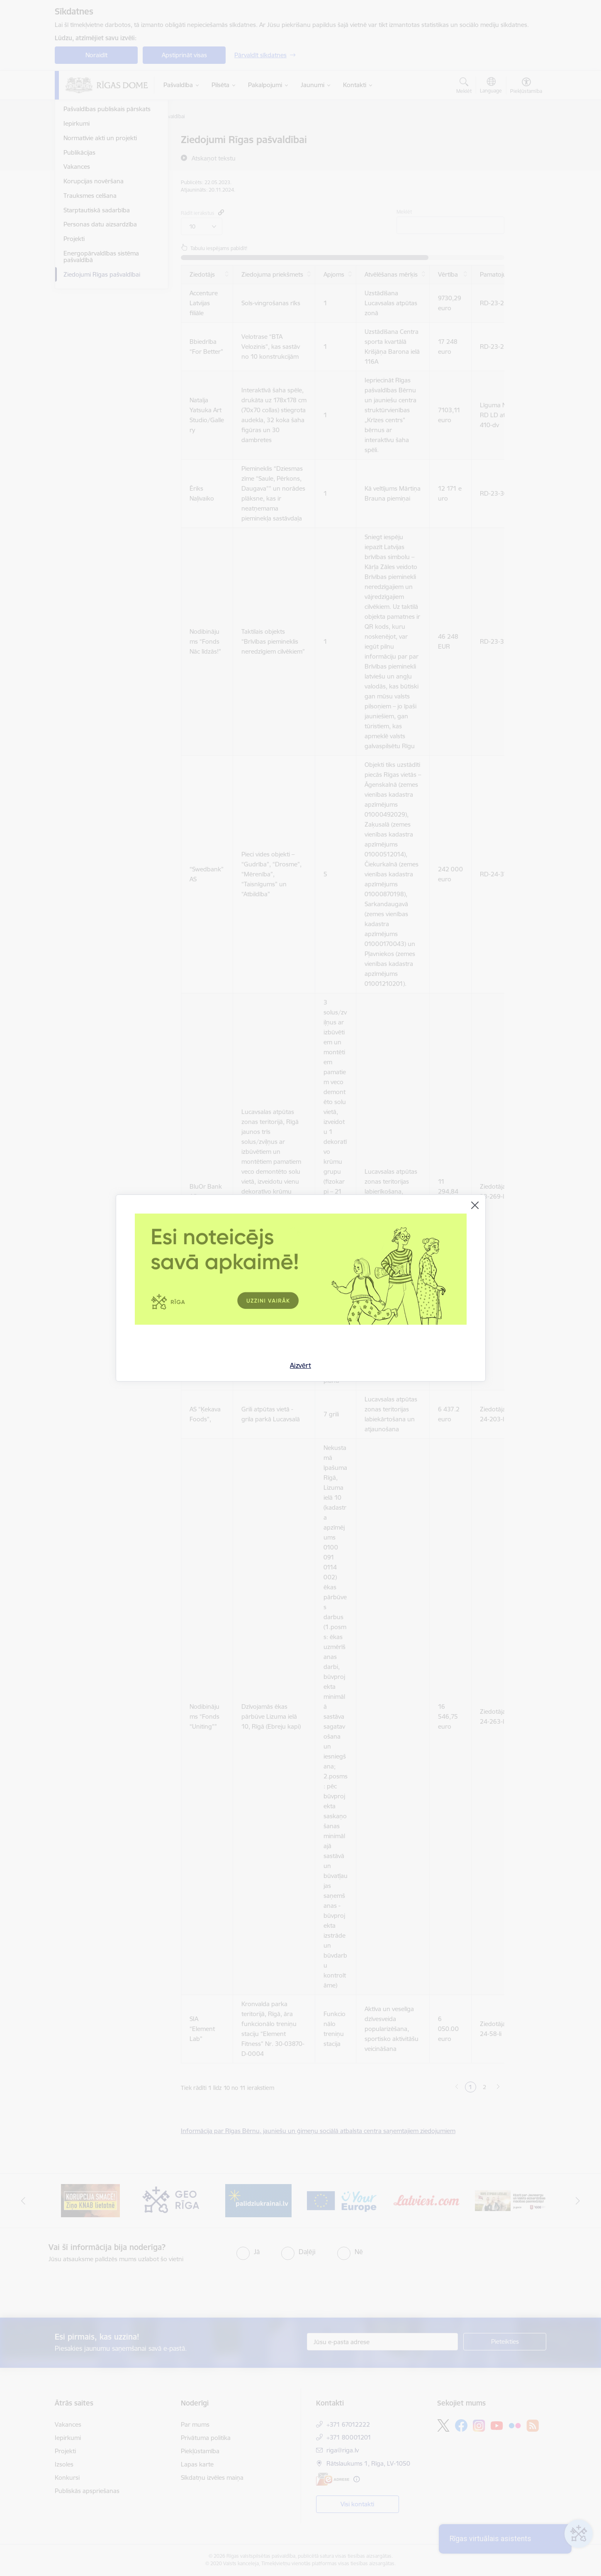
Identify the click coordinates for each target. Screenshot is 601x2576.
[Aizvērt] (475, 1205)
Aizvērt (300, 1365)
